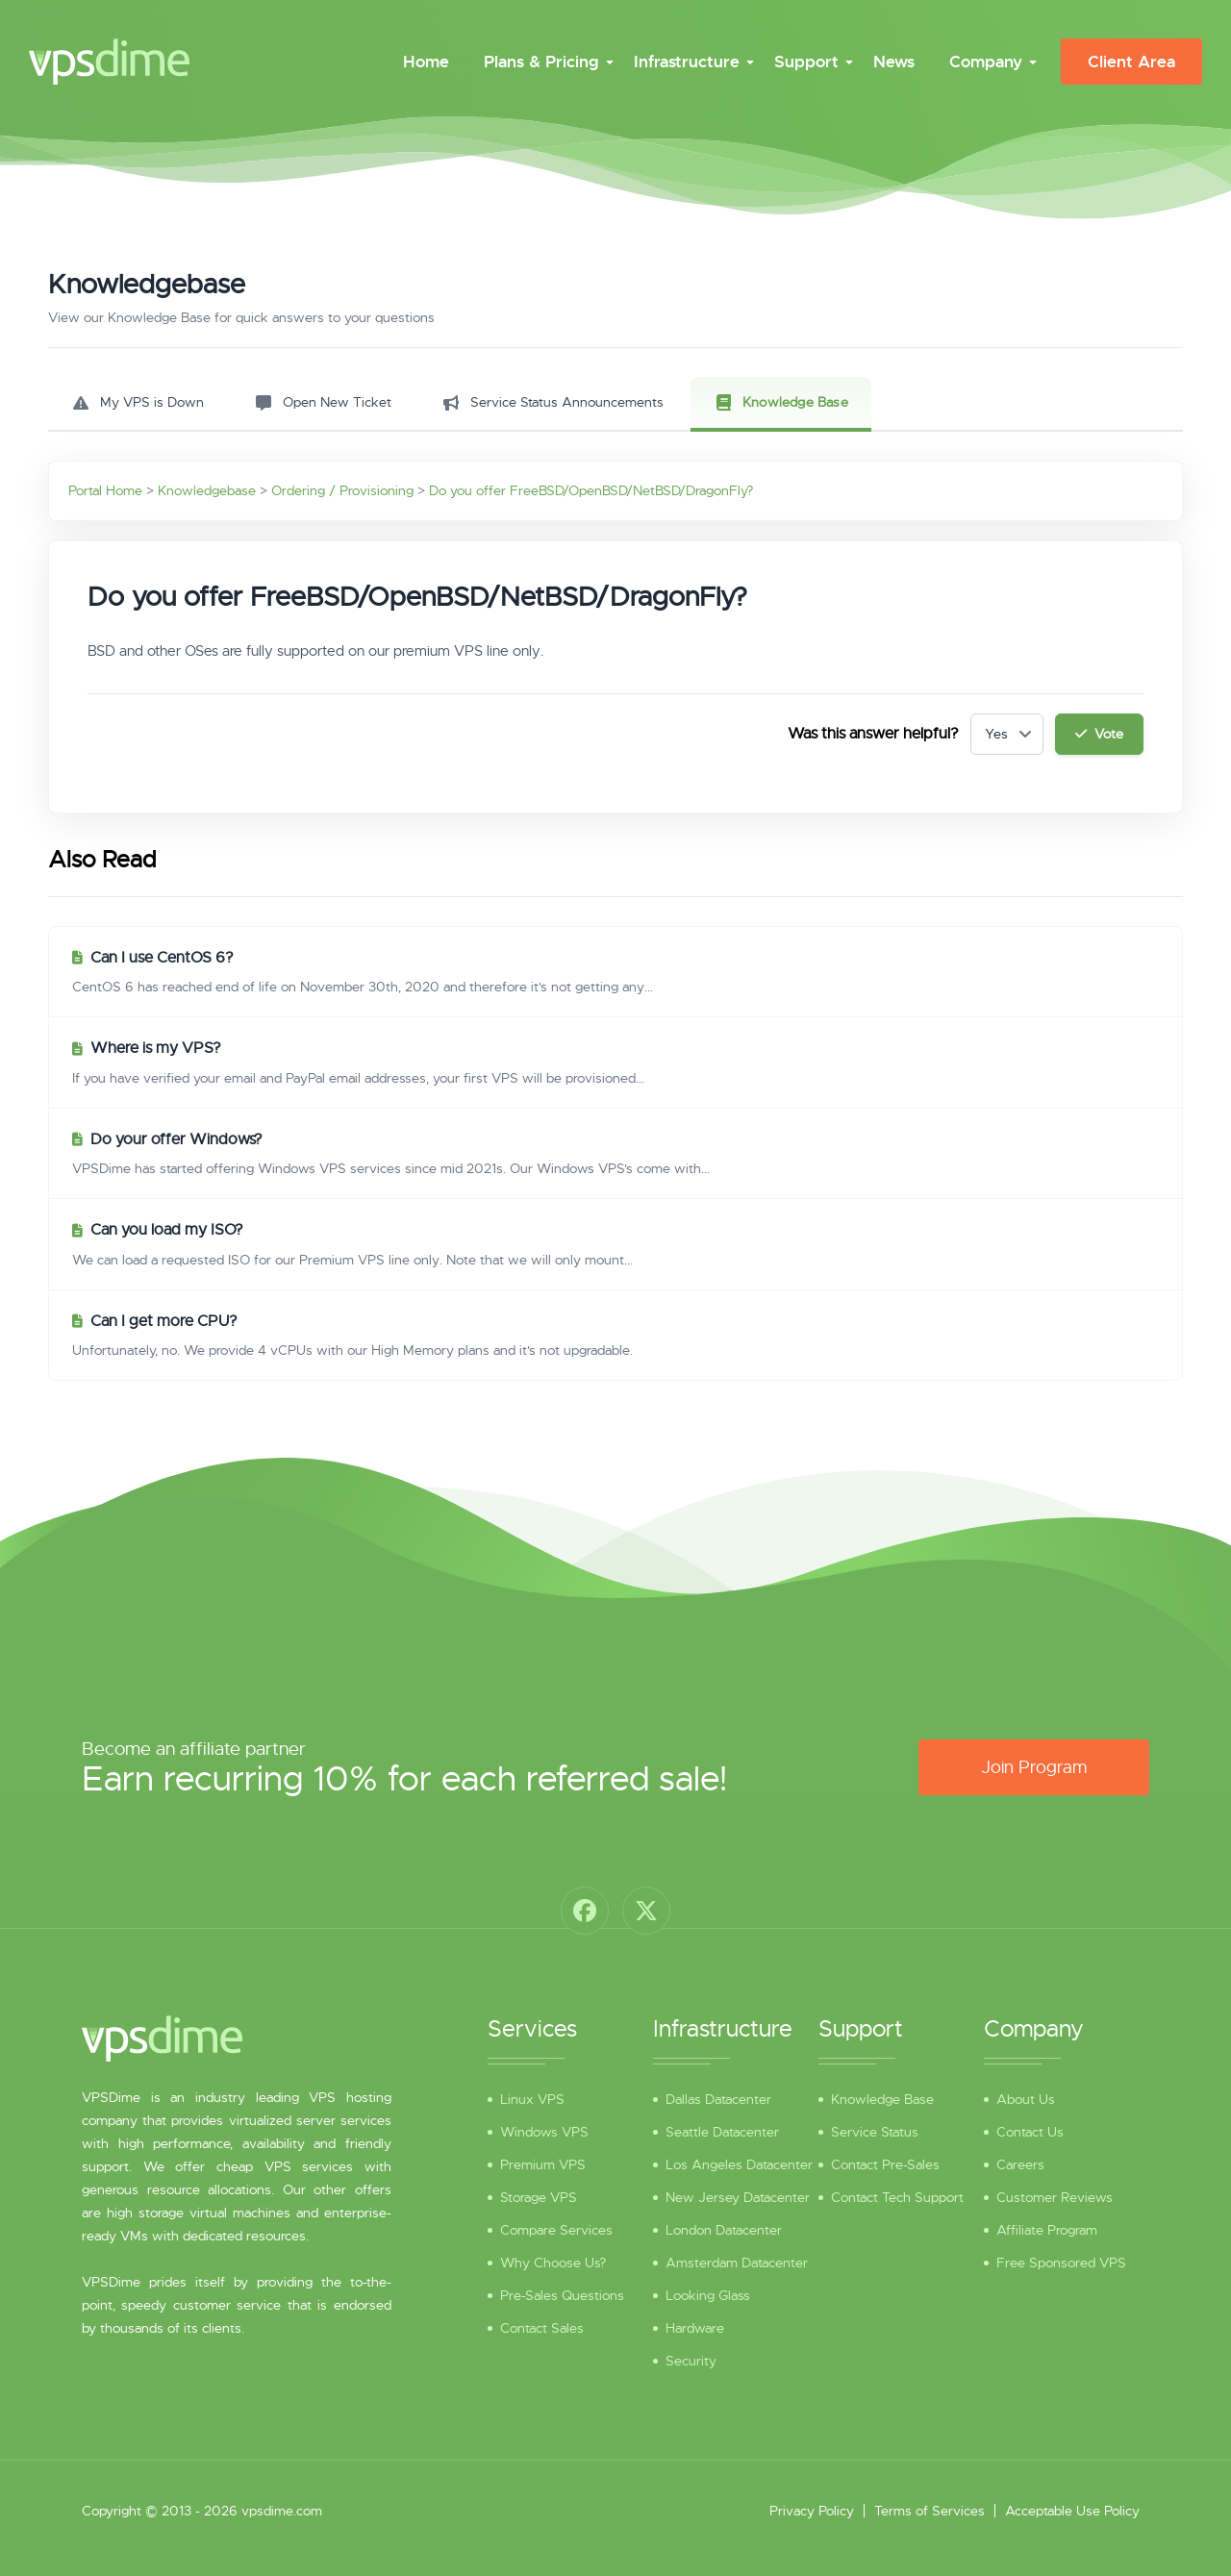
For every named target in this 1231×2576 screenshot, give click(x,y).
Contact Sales (542, 2328)
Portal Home (105, 490)
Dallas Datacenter (718, 2099)
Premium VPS (543, 2164)
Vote (1099, 733)
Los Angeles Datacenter (739, 2164)
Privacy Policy (811, 2510)
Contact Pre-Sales (885, 2164)
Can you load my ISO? (166, 1229)
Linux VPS (532, 2099)
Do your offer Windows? (176, 1139)
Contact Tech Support (897, 2197)
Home (426, 61)
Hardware (695, 2328)
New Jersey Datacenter (738, 2197)
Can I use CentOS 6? (162, 957)
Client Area (1131, 61)
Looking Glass (708, 2295)
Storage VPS (538, 2197)
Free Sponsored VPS (1061, 2262)
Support (806, 61)
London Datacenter (724, 2229)
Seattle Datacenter (722, 2131)
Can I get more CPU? (164, 1321)
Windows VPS (544, 2131)
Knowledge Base (882, 2099)
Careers (1020, 2164)
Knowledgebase (207, 490)
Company (985, 61)
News (894, 61)
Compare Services (556, 2229)
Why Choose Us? (553, 2262)
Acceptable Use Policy (1072, 2510)
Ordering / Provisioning (342, 490)
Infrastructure (687, 61)
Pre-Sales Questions (562, 2295)
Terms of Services (929, 2510)
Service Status (874, 2131)
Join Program (1034, 1767)
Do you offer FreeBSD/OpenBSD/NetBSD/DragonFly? (591, 490)
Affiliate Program (1046, 2229)
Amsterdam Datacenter (737, 2262)
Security (691, 2360)
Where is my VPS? (155, 1048)
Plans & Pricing (541, 61)
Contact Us (1030, 2131)
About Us (1025, 2099)
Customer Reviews (1054, 2197)
